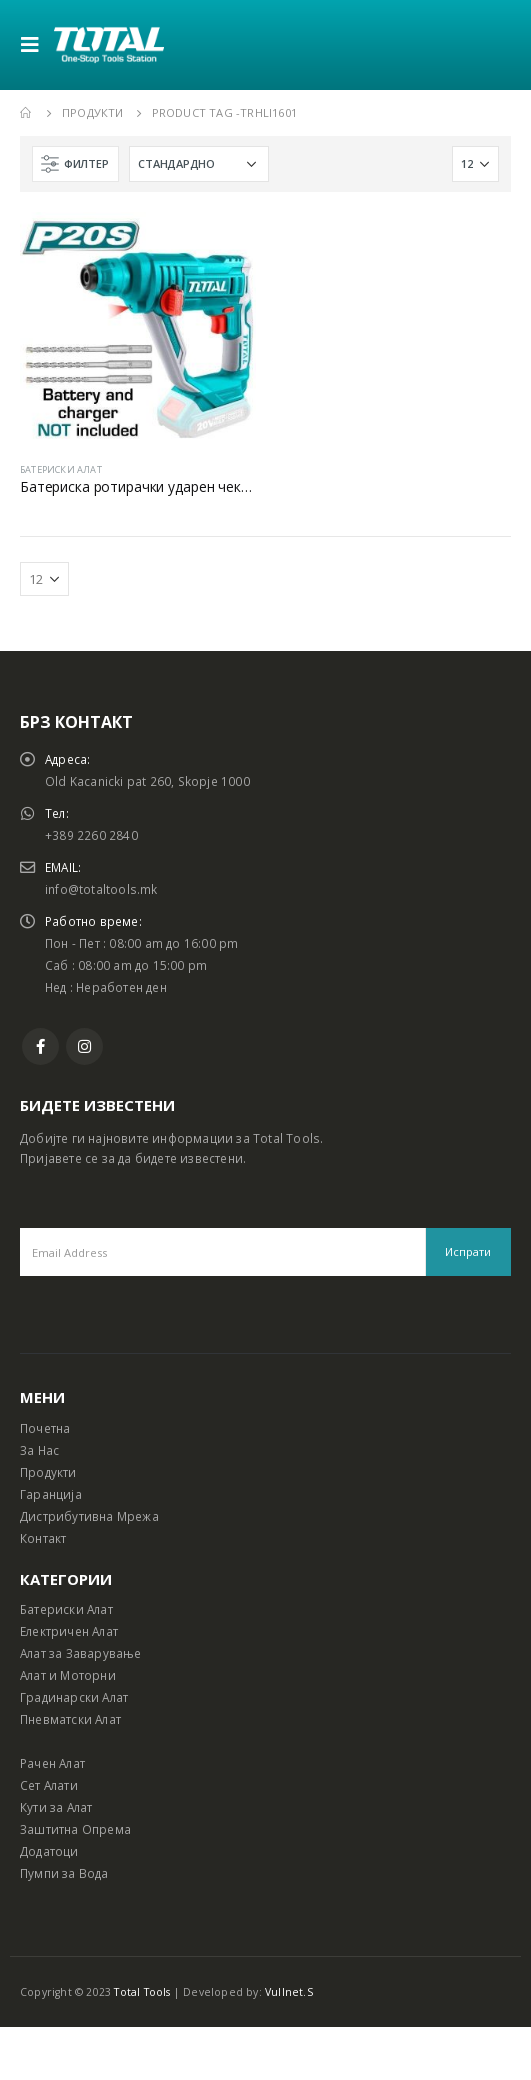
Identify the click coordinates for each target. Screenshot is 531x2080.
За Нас (39, 1450)
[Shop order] (199, 164)
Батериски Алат (66, 1609)
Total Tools (142, 1992)
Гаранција (51, 1494)
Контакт (43, 1538)
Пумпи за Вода (64, 1873)
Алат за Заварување (81, 1653)
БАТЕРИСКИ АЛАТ (61, 469)
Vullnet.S (289, 1992)
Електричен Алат (69, 1631)
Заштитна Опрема (75, 1829)
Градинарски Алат (74, 1697)
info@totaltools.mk (101, 889)
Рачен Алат (52, 1763)
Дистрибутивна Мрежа (89, 1516)
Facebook (40, 1046)
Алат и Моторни (68, 1675)
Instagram (84, 1046)
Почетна (45, 1428)
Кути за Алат (56, 1807)
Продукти (48, 1472)
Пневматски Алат (70, 1719)
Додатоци (49, 1851)
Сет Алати (49, 1785)
